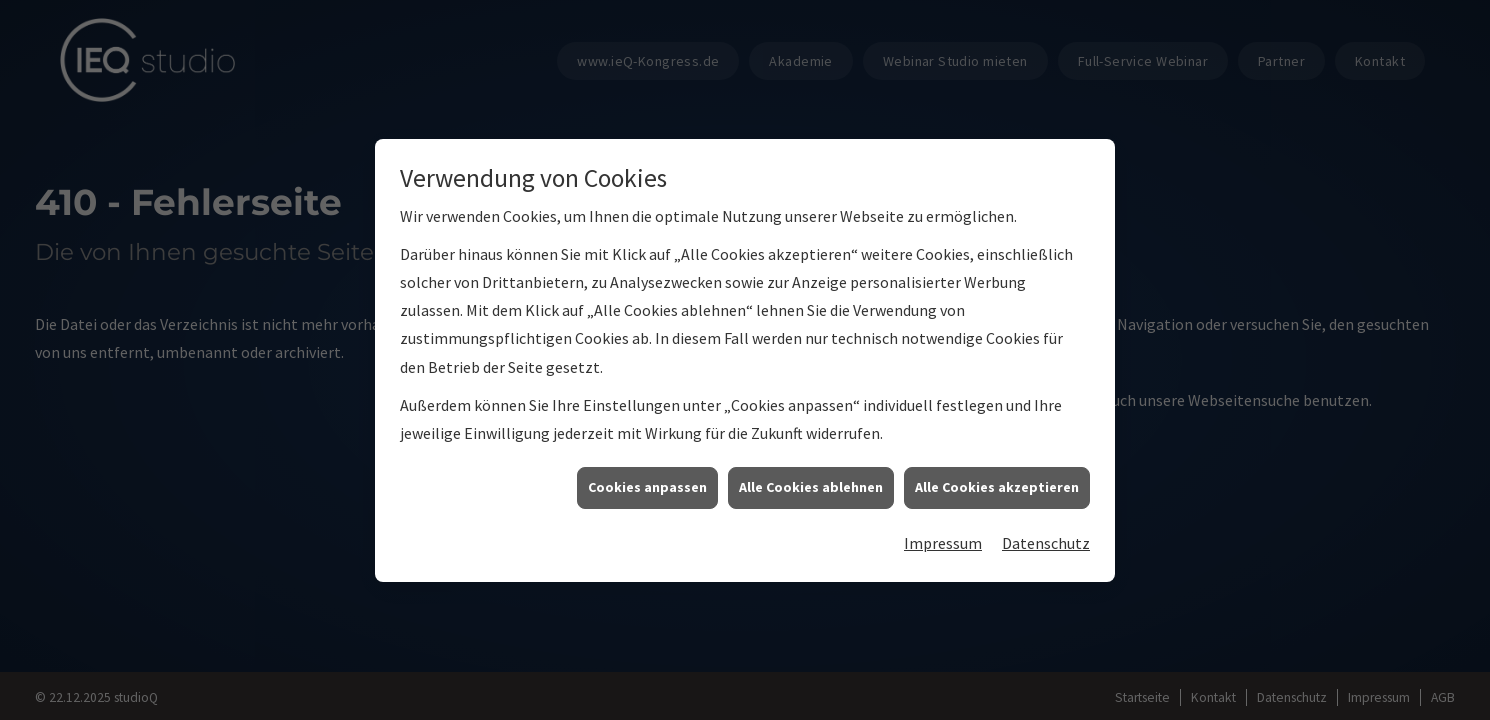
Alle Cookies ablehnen (811, 487)
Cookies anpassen (647, 487)
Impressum (943, 543)
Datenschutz (1046, 543)
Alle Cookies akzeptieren (997, 487)
